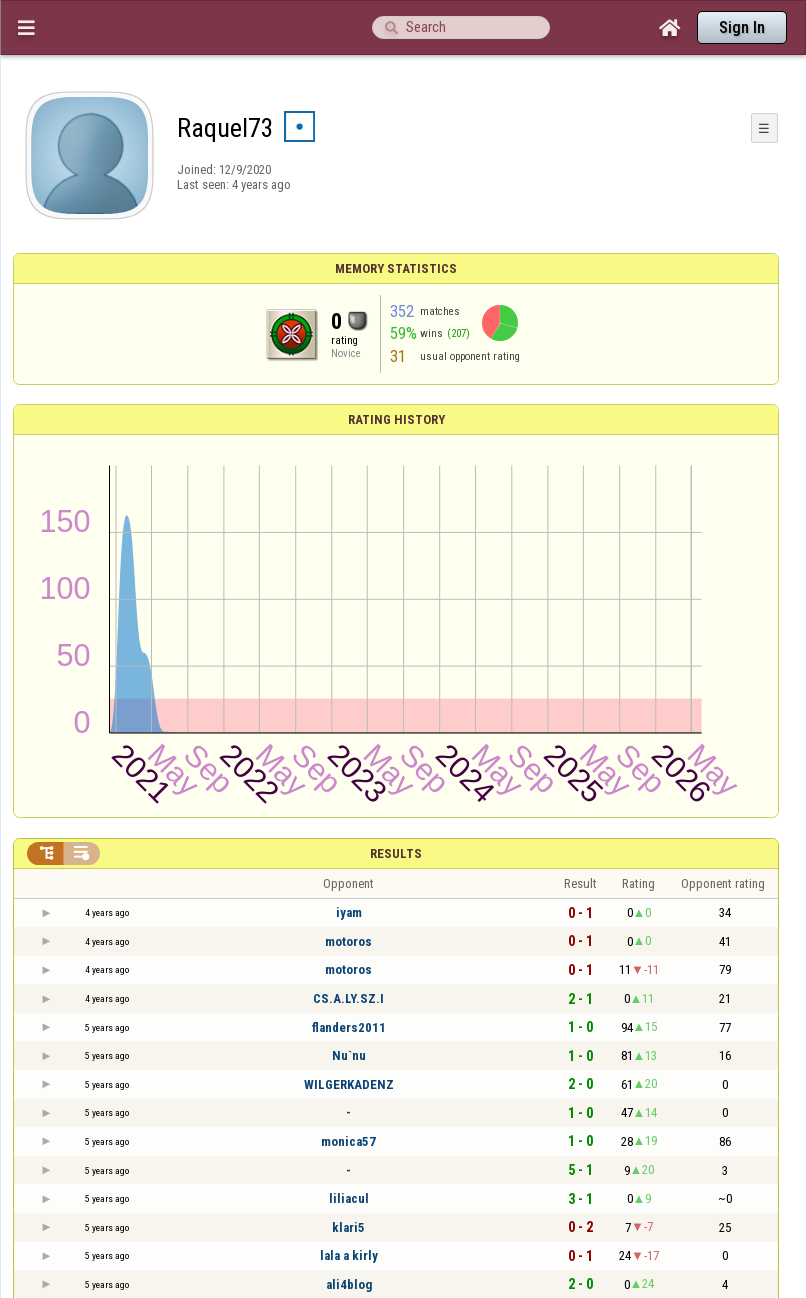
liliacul (349, 1198)
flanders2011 (349, 1027)
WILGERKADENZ (349, 1084)
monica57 (348, 1141)
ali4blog (349, 1284)
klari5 (348, 1227)
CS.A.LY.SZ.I (348, 998)
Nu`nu (349, 1055)
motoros (348, 941)
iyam (349, 912)
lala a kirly (349, 1255)
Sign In (742, 27)
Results (396, 853)
